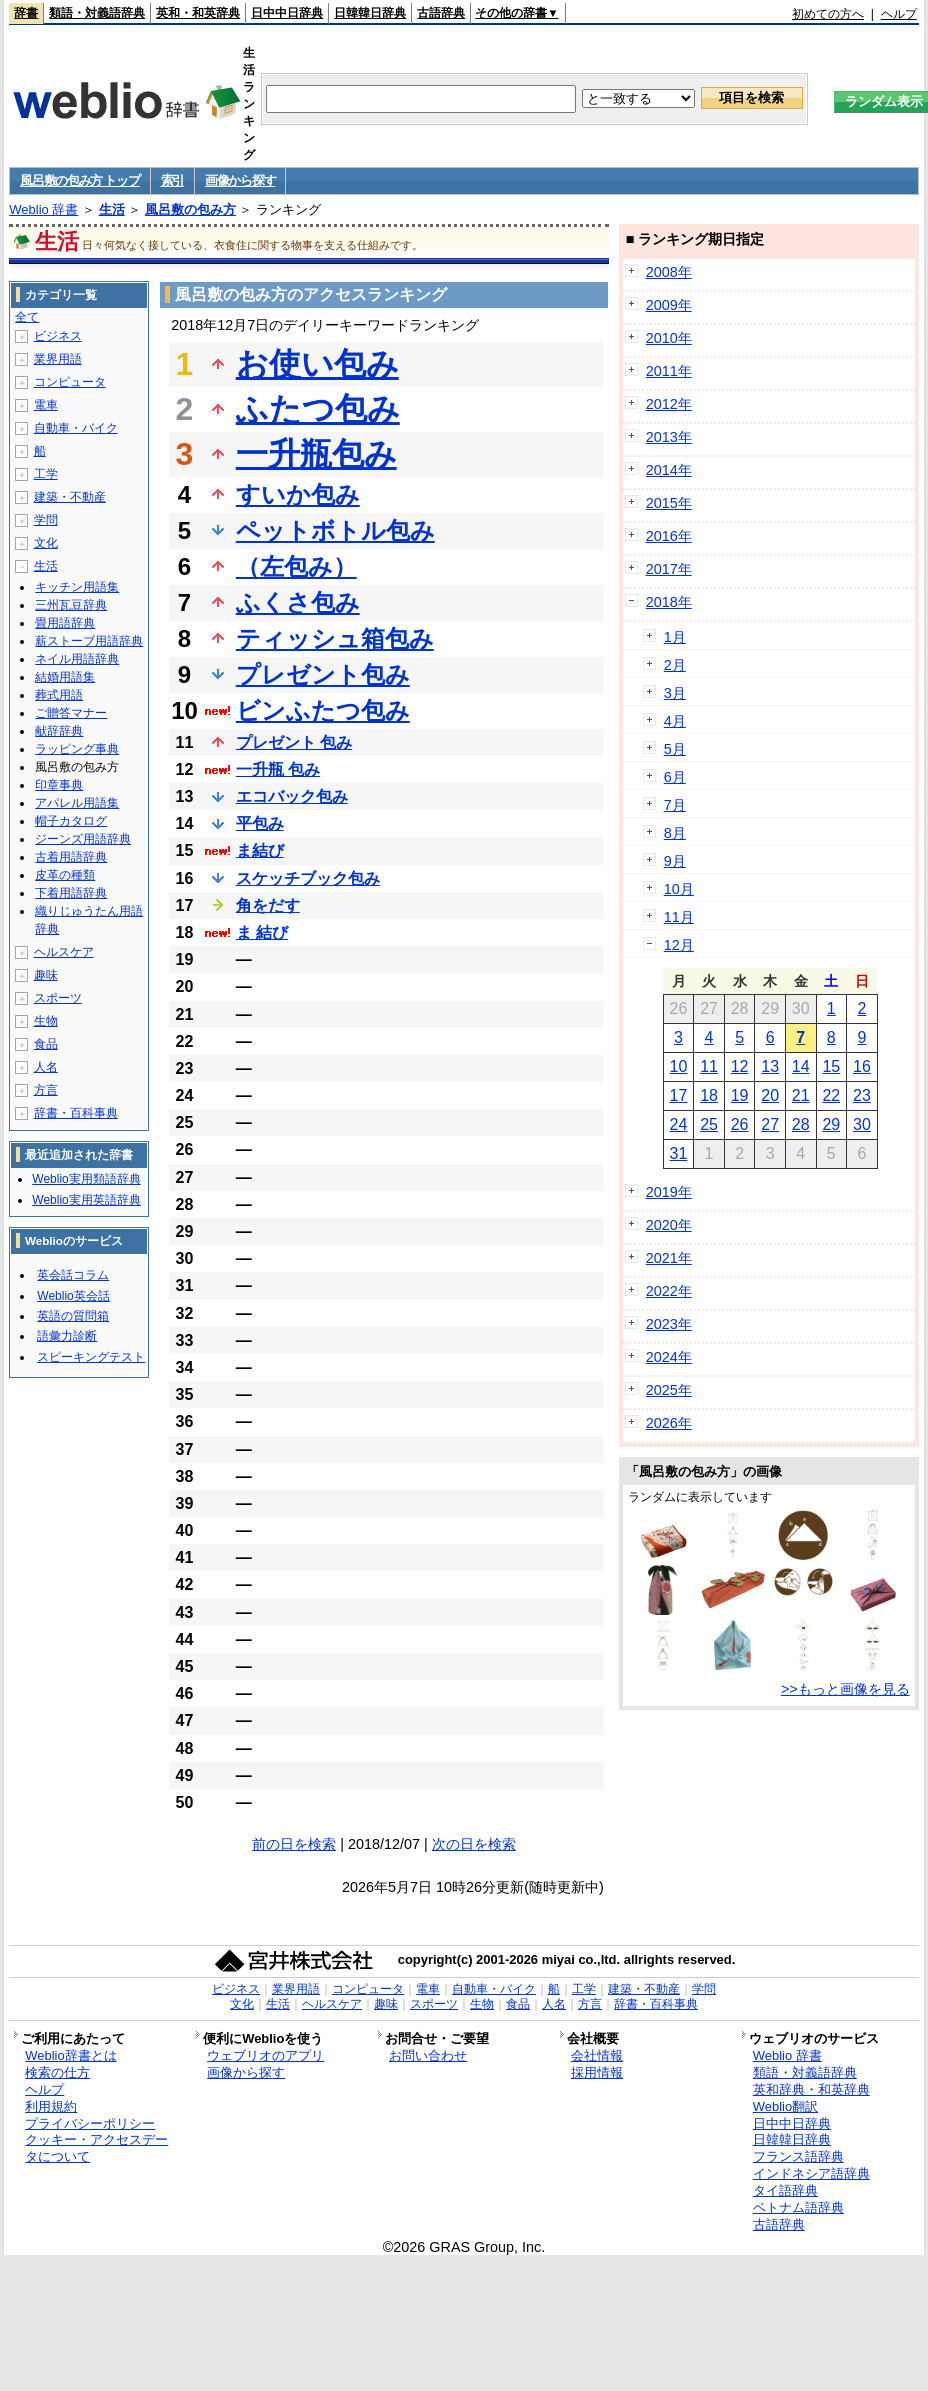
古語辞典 (441, 13)
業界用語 (58, 359)
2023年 (669, 1324)
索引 (172, 180)
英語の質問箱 (73, 1316)
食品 (46, 1044)
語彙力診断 (67, 1336)
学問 (46, 520)
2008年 (669, 272)
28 (801, 1124)
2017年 (669, 569)
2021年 (669, 1258)
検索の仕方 (57, 2072)
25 (709, 1124)
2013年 (669, 437)
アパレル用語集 (77, 803)
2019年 (669, 1192)
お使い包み (317, 364)
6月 (675, 777)
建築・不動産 (70, 497)
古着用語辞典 (71, 857)
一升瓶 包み (278, 769)
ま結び (260, 850)
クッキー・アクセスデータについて (96, 2148)
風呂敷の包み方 (190, 209)
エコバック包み (292, 796)
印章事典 (59, 785)
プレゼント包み (323, 674)
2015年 (669, 503)
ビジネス (58, 336)
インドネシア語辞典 (811, 2173)
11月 (679, 917)
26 (740, 1124)
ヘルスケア (64, 952)
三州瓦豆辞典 (71, 605)
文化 (46, 543)
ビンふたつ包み (323, 710)
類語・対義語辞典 (97, 13)
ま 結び (262, 932)
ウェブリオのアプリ (265, 2055)
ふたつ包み (318, 409)
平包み (260, 823)
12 (740, 1066)
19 (740, 1095)
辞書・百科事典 (76, 1113)
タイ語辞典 (785, 2190)
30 (862, 1124)
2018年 (669, 602)
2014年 (669, 470)
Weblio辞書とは (70, 2055)
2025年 (669, 1390)
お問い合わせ (428, 2055)
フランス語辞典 (798, 2156)
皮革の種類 (65, 875)
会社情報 (597, 2055)
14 (801, 1066)
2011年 (669, 371)
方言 (46, 1090)
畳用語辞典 (65, 623)
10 (679, 1066)
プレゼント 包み (294, 742)
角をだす (268, 905)
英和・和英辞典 (198, 13)
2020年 (669, 1225)
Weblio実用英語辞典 (86, 1200)
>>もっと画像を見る (845, 1689)
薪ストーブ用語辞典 (89, 641)
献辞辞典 (59, 731)
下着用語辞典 (71, 893)
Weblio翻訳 (785, 2106)
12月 (679, 945)
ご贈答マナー (71, 713)
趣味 (46, 975)
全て (27, 317)
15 (831, 1066)
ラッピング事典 (77, 749)
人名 (46, 1067)
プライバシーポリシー (90, 2123)
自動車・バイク (76, 428)
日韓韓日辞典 (370, 13)
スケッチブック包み (308, 878)
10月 (679, 889)
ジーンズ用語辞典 (83, 839)
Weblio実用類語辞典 (86, 1179)
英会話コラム (73, 1275)
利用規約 (51, 2106)
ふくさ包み (298, 602)
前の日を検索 (294, 1844)
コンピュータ (70, 382)
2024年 (669, 1357)
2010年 (669, 338)
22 (831, 1095)
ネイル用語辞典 (77, 659)
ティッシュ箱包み (335, 638)
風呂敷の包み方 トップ (79, 180)
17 (679, 1095)
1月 (675, 637)
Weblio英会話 (73, 1296)
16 (862, 1066)
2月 (675, 665)
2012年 (669, 404)
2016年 (669, 536)
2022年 (669, 1291)
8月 (675, 833)
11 (709, 1066)
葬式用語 (59, 695)
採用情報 (597, 2072)
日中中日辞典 (287, 13)
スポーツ (58, 998)
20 (770, 1095)
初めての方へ (828, 14)
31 (679, 1153)
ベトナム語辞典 (798, 2207)
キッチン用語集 (77, 587)
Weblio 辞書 (43, 209)
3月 (675, 693)
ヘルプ (899, 14)
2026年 (669, 1423)
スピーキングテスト (91, 1357)
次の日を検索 (474, 1844)
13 (770, 1066)
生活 (112, 209)
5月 (675, 749)
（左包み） (296, 566)
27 (770, 1124)
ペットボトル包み (335, 530)
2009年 (669, 305)
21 (801, 1095)
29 (831, 1124)
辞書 (26, 13)
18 (709, 1095)
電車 (46, 405)
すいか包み (298, 494)
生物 (46, 1021)
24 (679, 1124)
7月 (675, 805)
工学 (46, 474)
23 (862, 1095)
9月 (675, 861)
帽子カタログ (71, 821)
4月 (675, 721)
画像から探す (240, 180)
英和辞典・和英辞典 (811, 2089)
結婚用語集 (65, 677)
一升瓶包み (316, 454)
